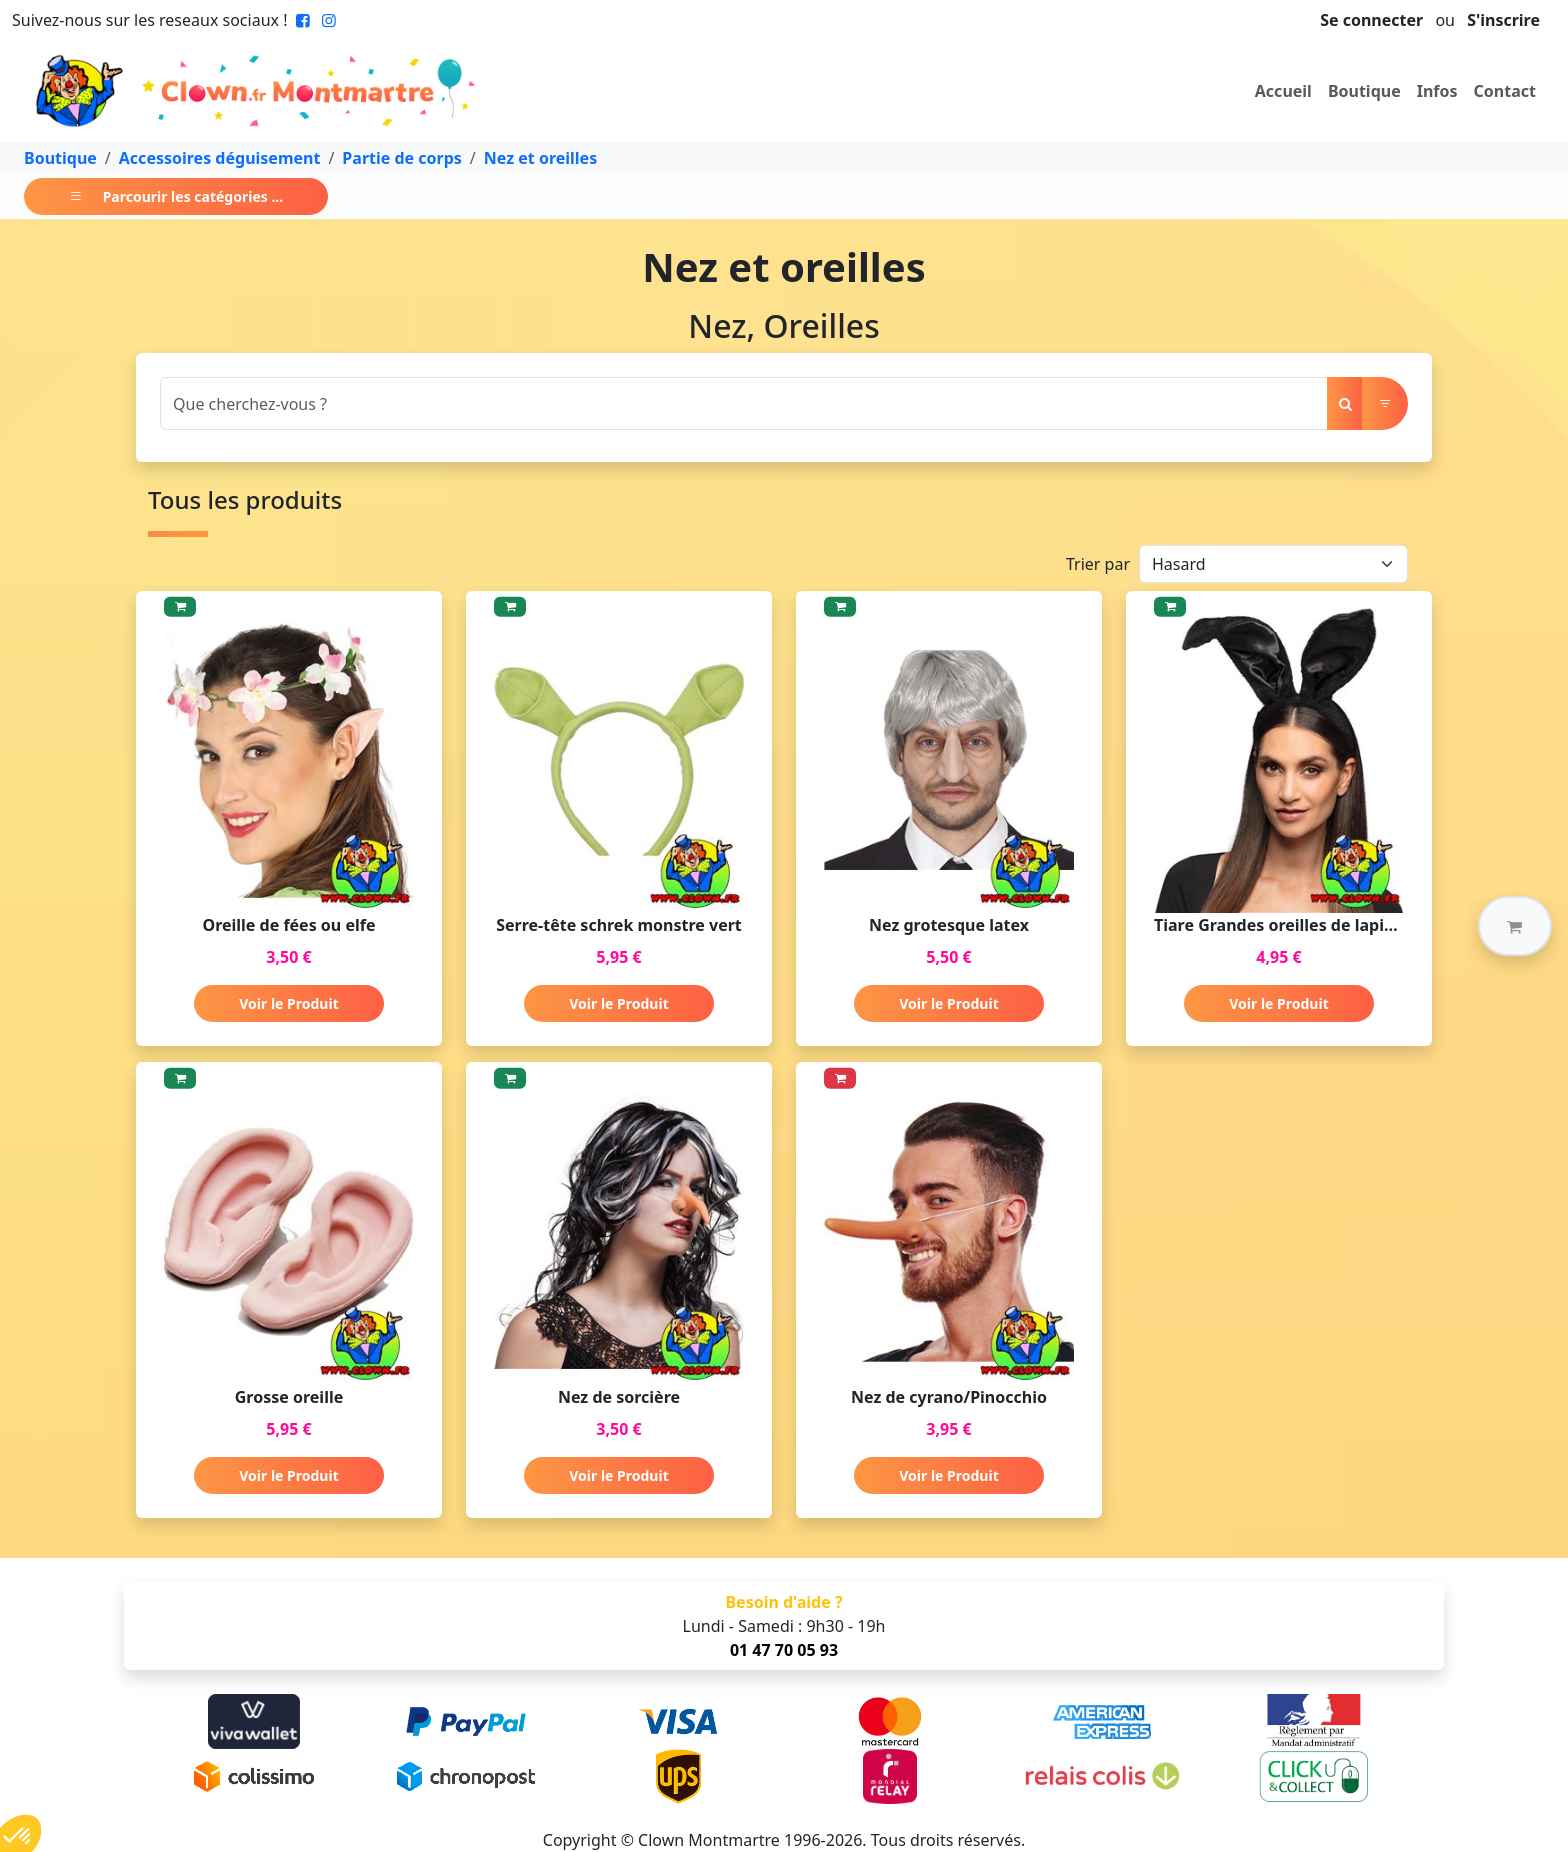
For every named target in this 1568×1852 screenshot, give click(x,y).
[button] (1515, 926)
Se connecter (1371, 20)
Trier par (1098, 564)
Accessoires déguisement (220, 158)
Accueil (1283, 91)
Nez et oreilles (540, 158)
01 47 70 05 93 (784, 1650)
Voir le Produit (288, 1003)
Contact (1505, 91)
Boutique (1364, 91)
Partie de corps (402, 158)
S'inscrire (1503, 20)
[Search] (744, 403)
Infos (1437, 91)
